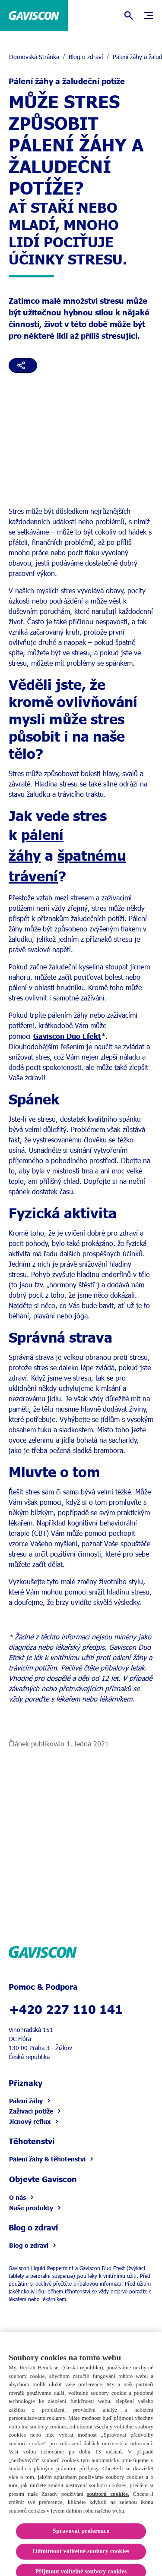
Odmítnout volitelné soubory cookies (81, 2560)
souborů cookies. (108, 2503)
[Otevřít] (129, 15)
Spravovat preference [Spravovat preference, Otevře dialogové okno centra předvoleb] (81, 2540)
